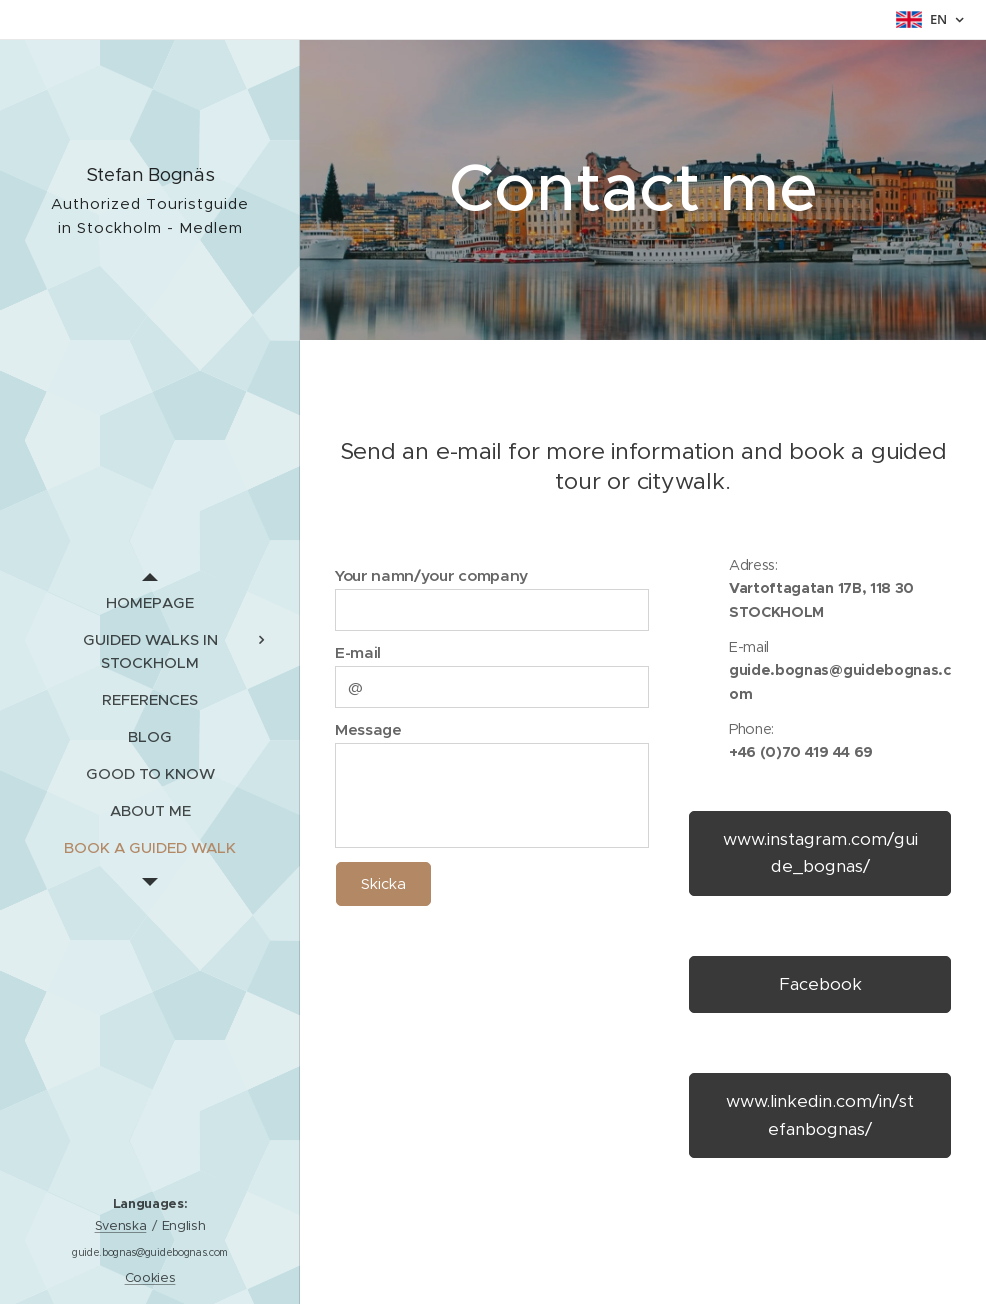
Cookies (150, 1277)
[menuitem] (150, 602)
